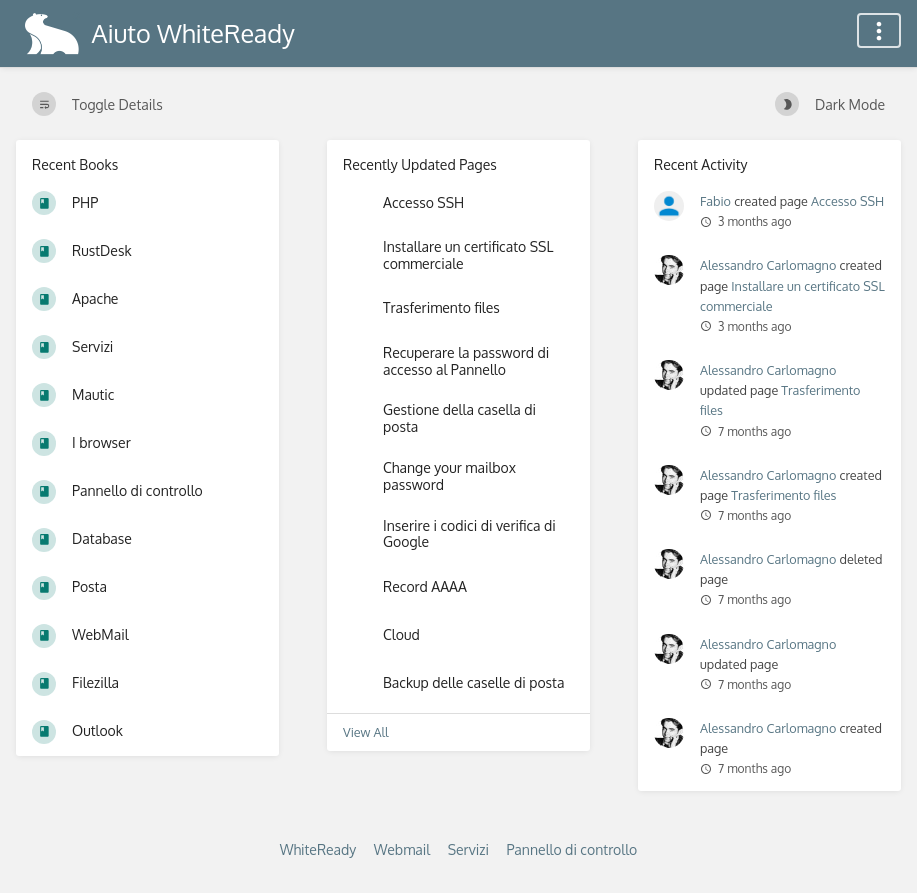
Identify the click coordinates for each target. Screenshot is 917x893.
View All (366, 732)
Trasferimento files (783, 495)
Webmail (402, 849)
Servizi (468, 849)
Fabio (715, 201)
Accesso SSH (847, 201)
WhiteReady (318, 849)
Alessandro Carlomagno (768, 265)
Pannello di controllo (571, 849)
